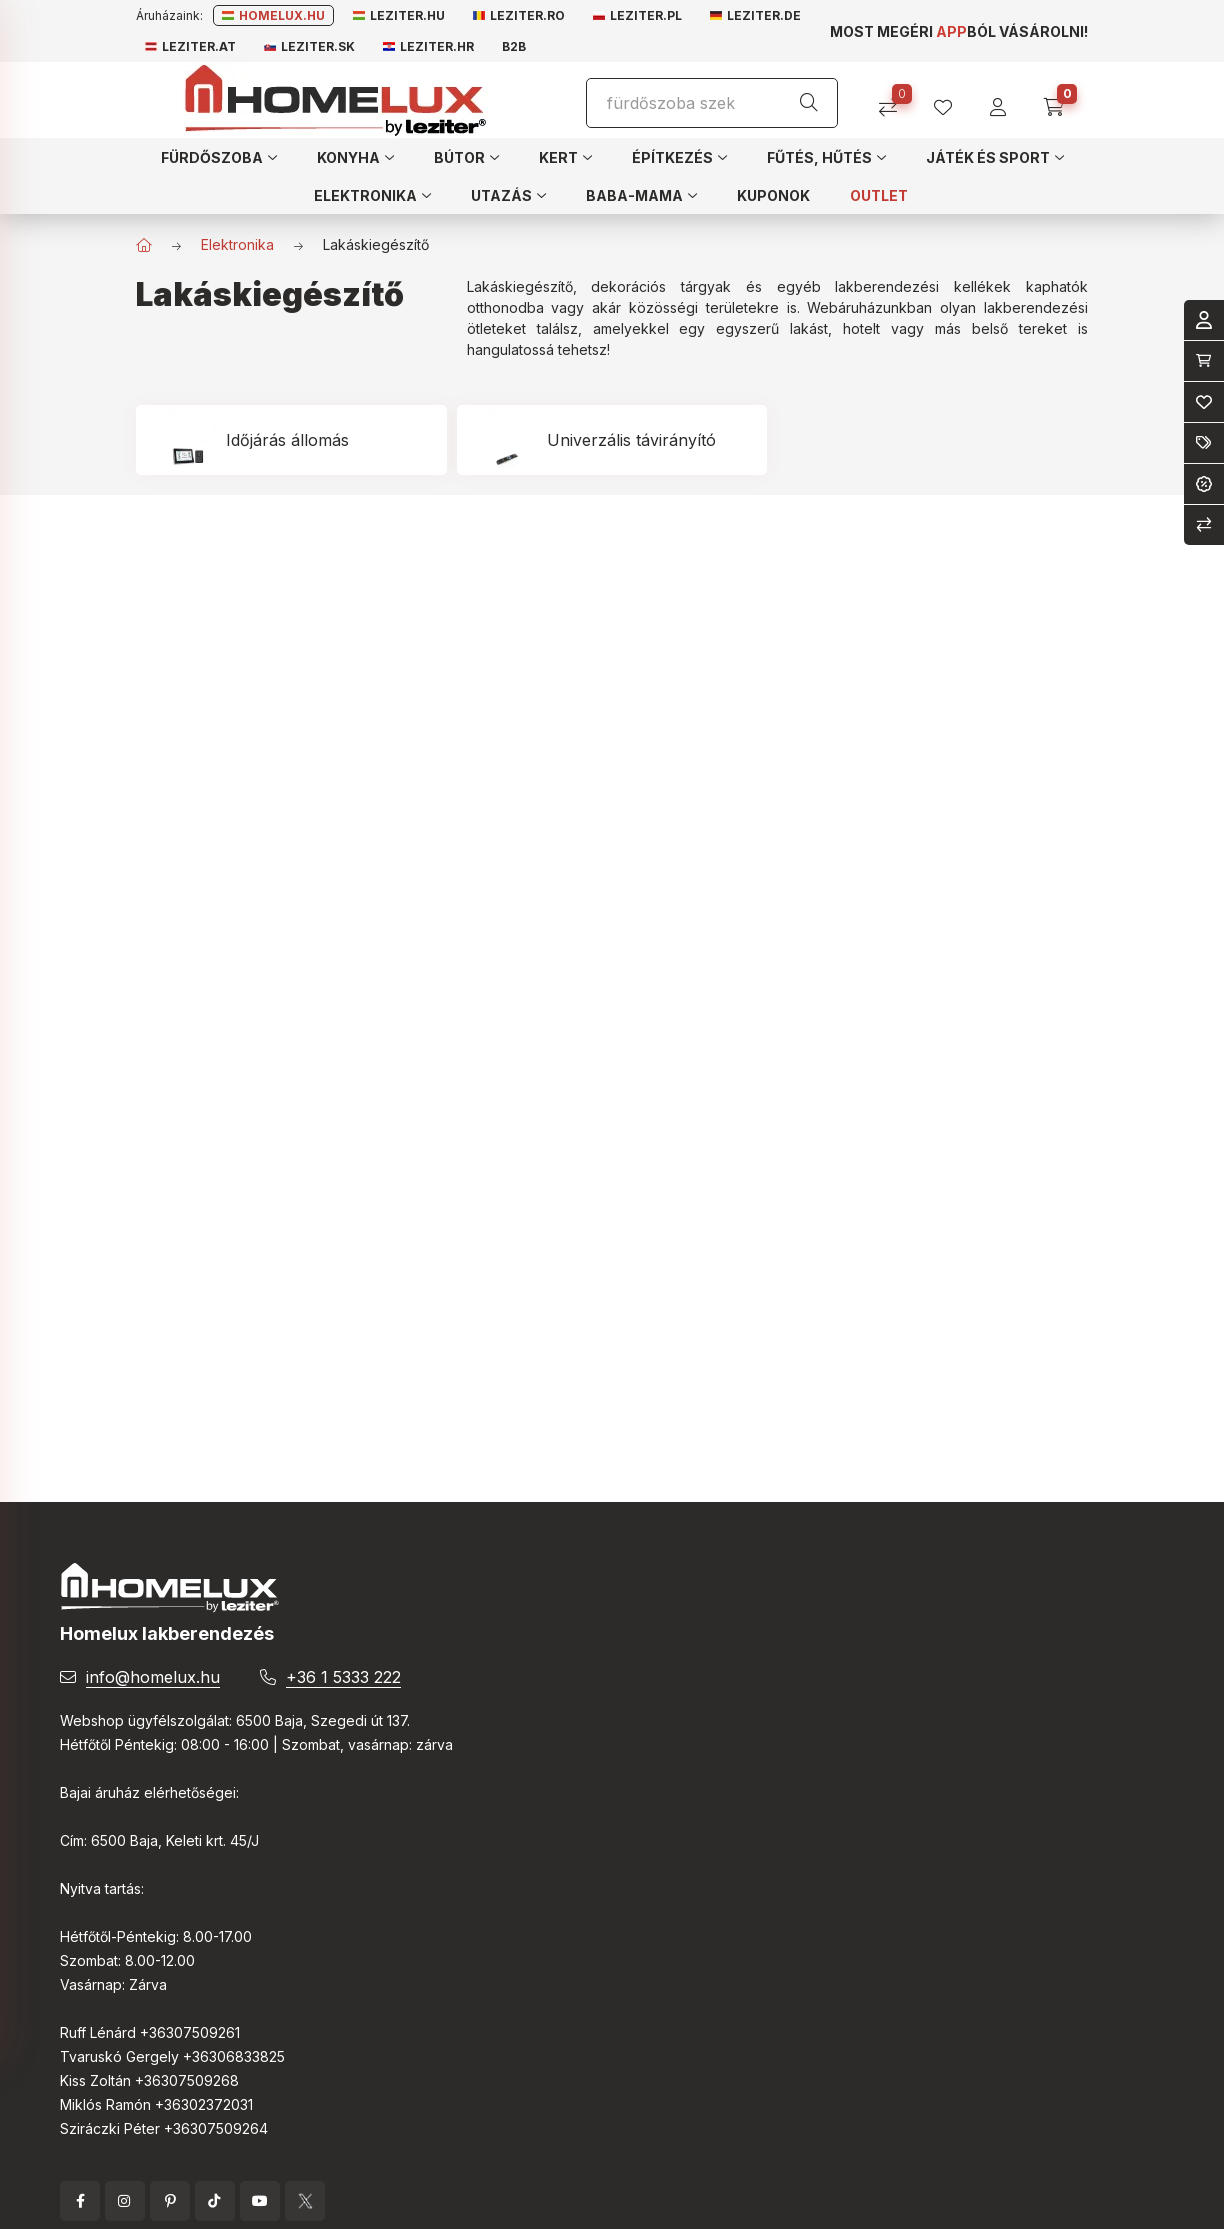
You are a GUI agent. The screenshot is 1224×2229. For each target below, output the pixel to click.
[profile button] (950, 100)
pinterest (170, 2201)
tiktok (215, 2201)
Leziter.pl (637, 15)
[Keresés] (809, 103)
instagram (125, 2201)
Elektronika (237, 244)
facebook (80, 2201)
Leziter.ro (519, 15)
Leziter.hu (399, 15)
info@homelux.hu (153, 1677)
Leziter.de (755, 15)
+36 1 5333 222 (343, 1677)
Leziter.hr (428, 46)
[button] (219, 157)
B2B (514, 46)
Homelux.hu (273, 15)
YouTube (260, 2201)
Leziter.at (190, 46)
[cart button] (1060, 100)
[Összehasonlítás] (895, 100)
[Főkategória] (144, 245)
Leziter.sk (309, 46)
